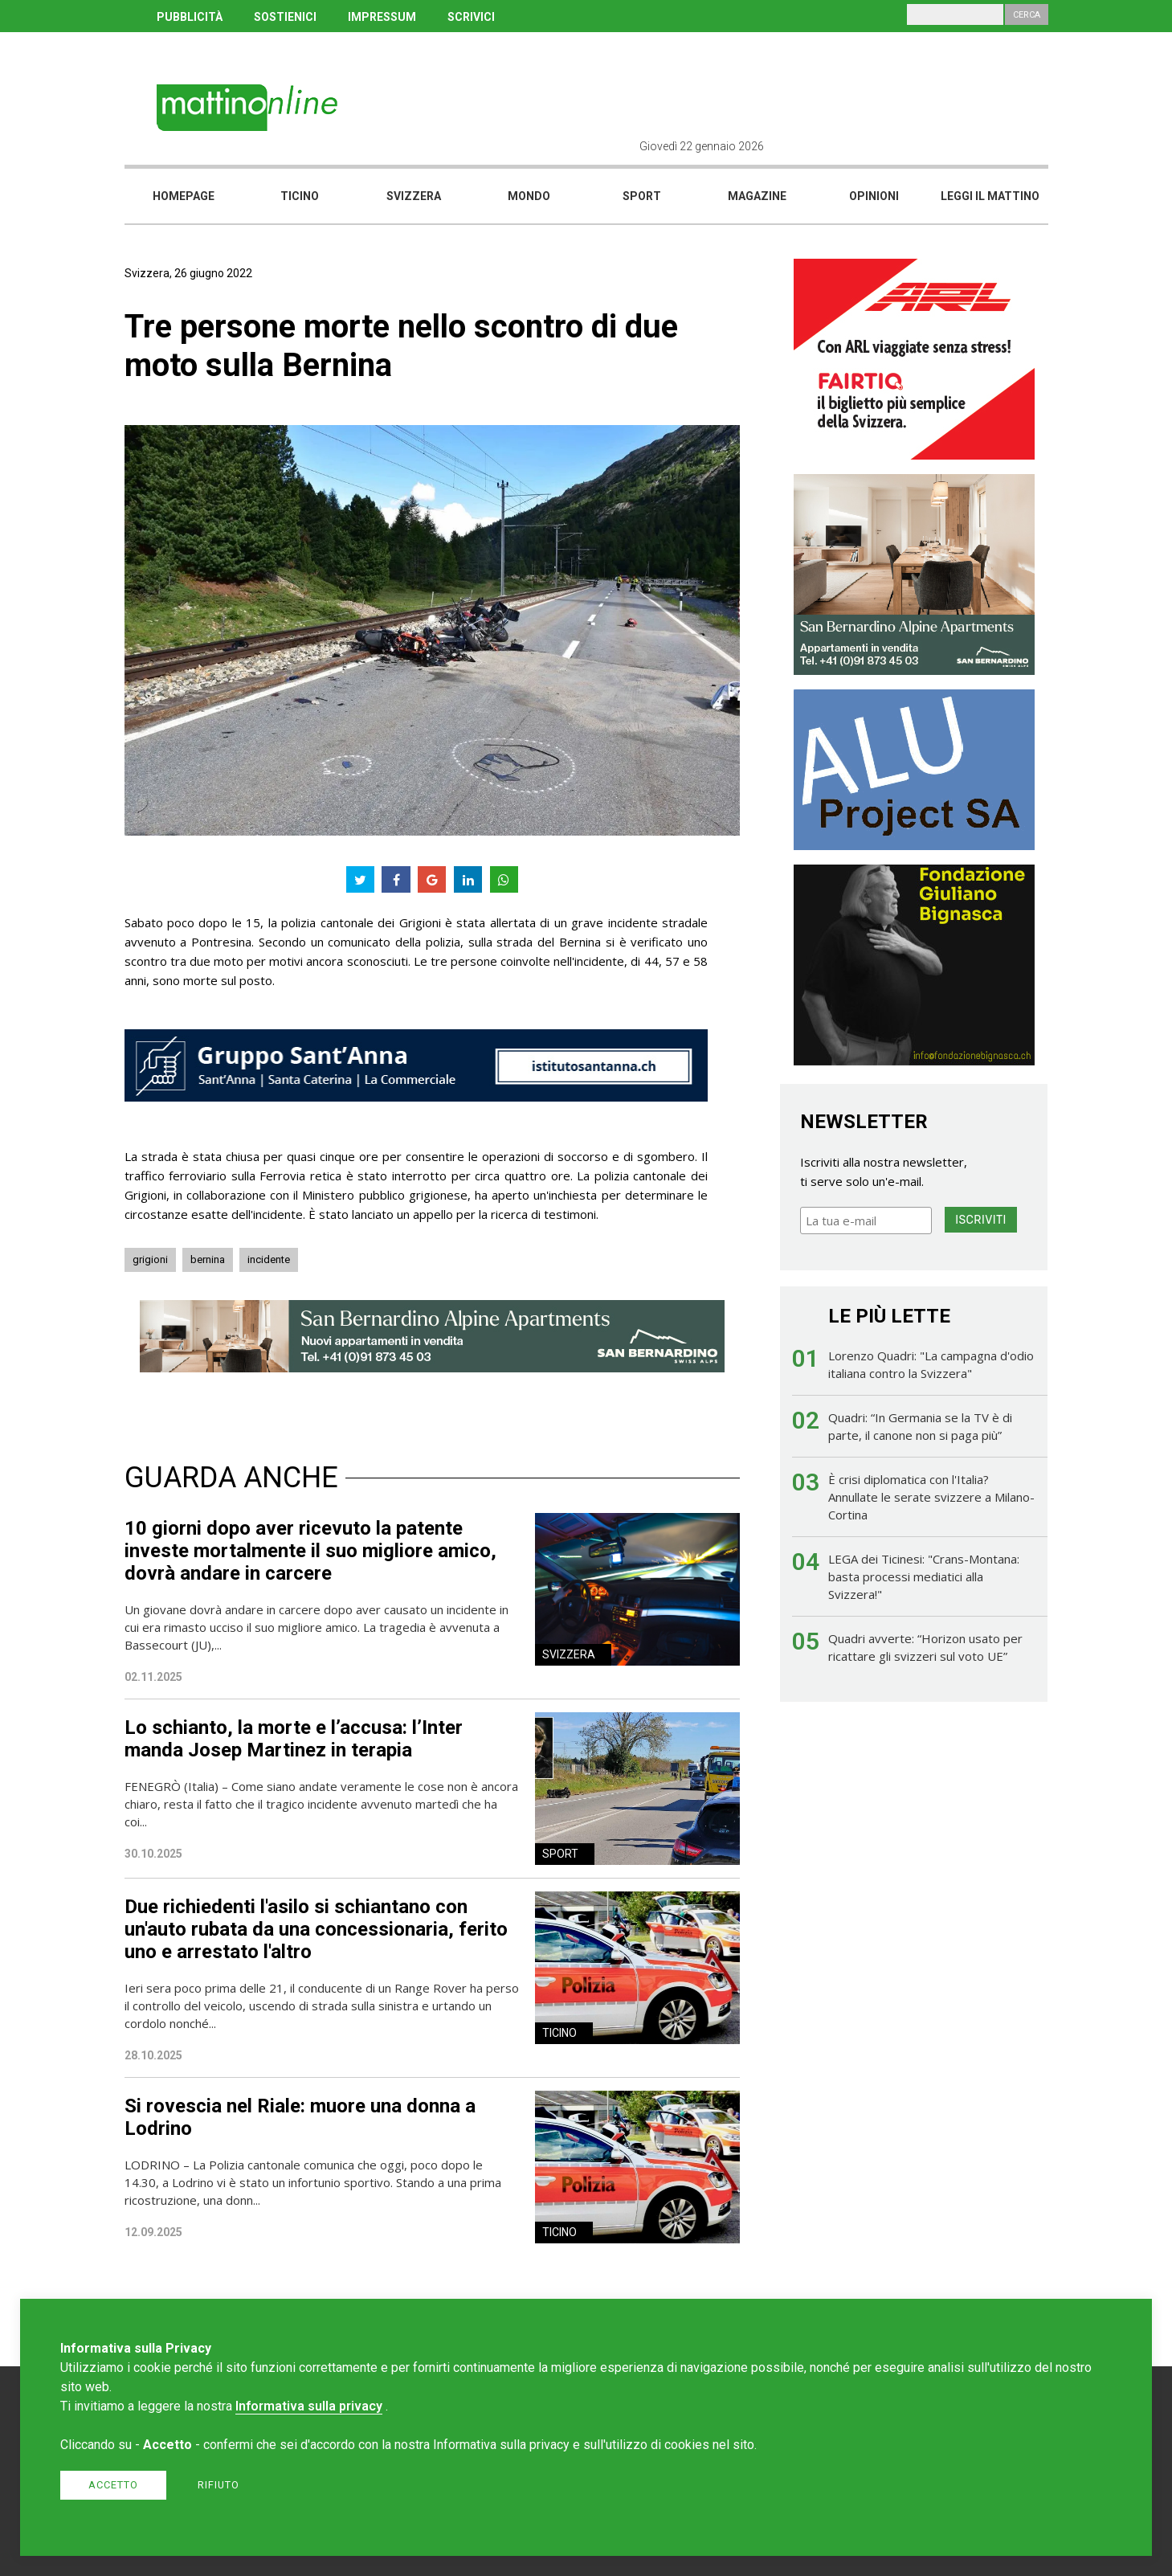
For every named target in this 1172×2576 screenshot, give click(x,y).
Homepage (183, 196)
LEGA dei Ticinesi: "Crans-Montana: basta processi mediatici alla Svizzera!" (923, 1576)
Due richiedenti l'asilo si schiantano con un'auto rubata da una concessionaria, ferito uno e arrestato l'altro (316, 1929)
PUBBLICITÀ (190, 16)
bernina (207, 1259)
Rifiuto (218, 2485)
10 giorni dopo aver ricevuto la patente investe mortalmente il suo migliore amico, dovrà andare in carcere (310, 1550)
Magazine (757, 196)
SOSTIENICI (285, 16)
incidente (268, 1259)
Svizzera (413, 196)
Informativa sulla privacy (308, 2406)
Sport (642, 196)
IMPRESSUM (382, 16)
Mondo (529, 196)
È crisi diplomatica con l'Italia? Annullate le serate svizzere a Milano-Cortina (931, 1497)
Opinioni (874, 196)
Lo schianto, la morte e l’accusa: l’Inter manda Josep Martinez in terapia (294, 1738)
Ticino (299, 196)
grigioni (150, 1259)
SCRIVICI (471, 16)
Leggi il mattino (990, 196)
